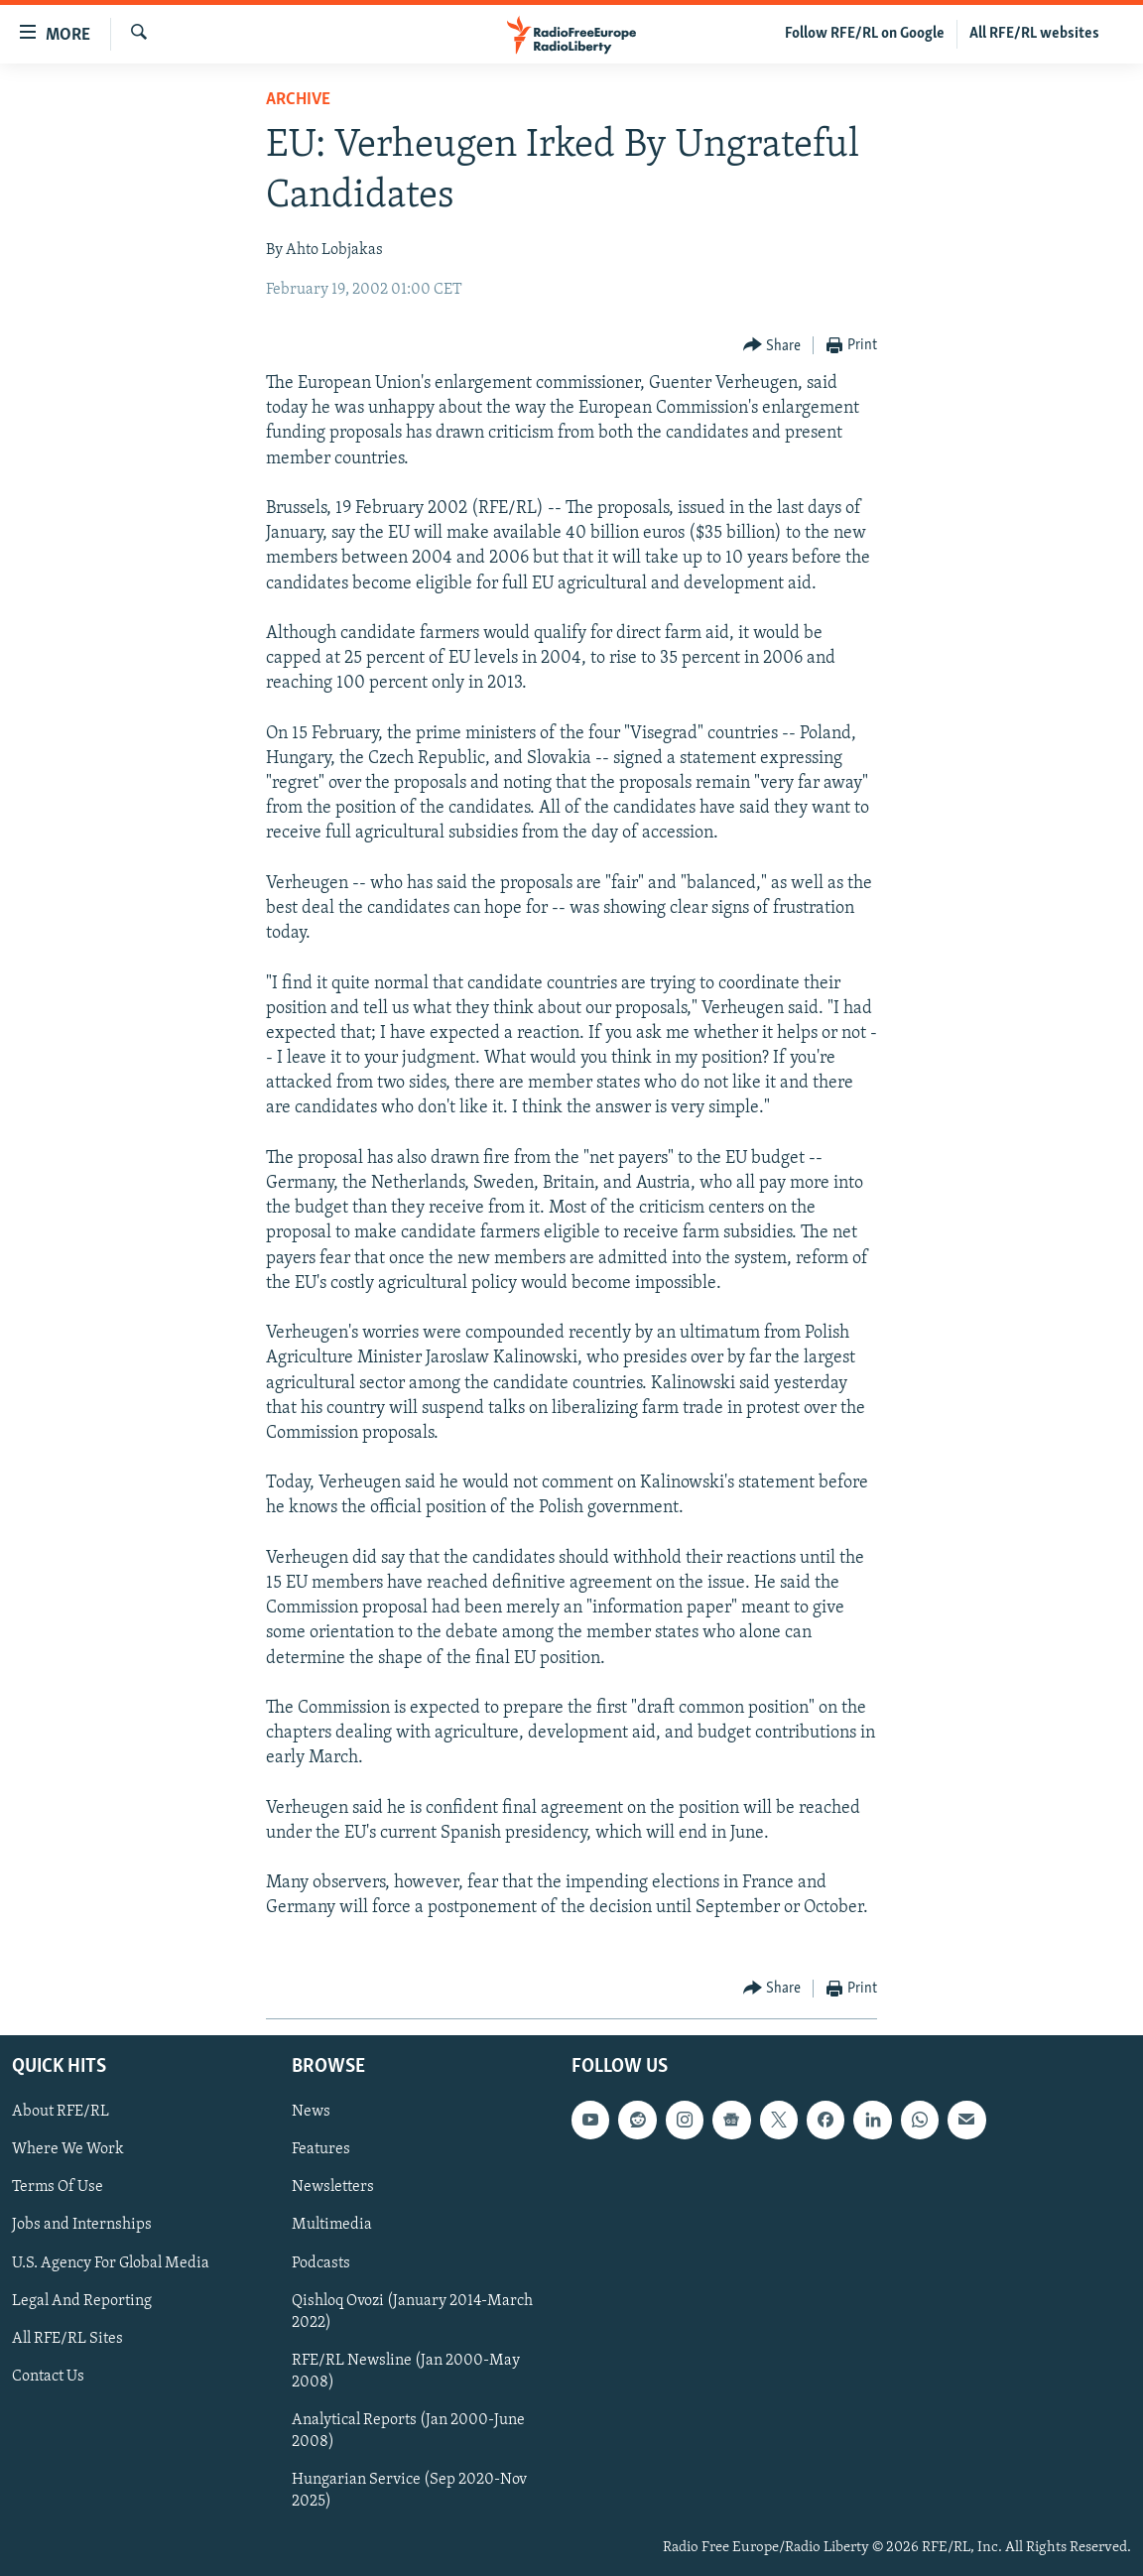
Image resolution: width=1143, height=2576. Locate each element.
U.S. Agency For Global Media (110, 2262)
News (311, 2112)
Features (321, 2149)
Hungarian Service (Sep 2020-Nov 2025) (409, 2491)
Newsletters (333, 2187)
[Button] (772, 345)
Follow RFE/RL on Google (865, 34)
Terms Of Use (57, 2187)
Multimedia (332, 2225)
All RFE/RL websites (1034, 34)
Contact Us (48, 2376)
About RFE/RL (60, 2112)
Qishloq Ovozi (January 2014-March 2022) (412, 2311)
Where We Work (68, 2149)
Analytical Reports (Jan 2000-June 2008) (408, 2431)
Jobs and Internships (82, 2225)
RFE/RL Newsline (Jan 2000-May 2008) (406, 2371)
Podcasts (321, 2262)
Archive (298, 99)
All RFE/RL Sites (67, 2339)
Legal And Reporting (82, 2300)
